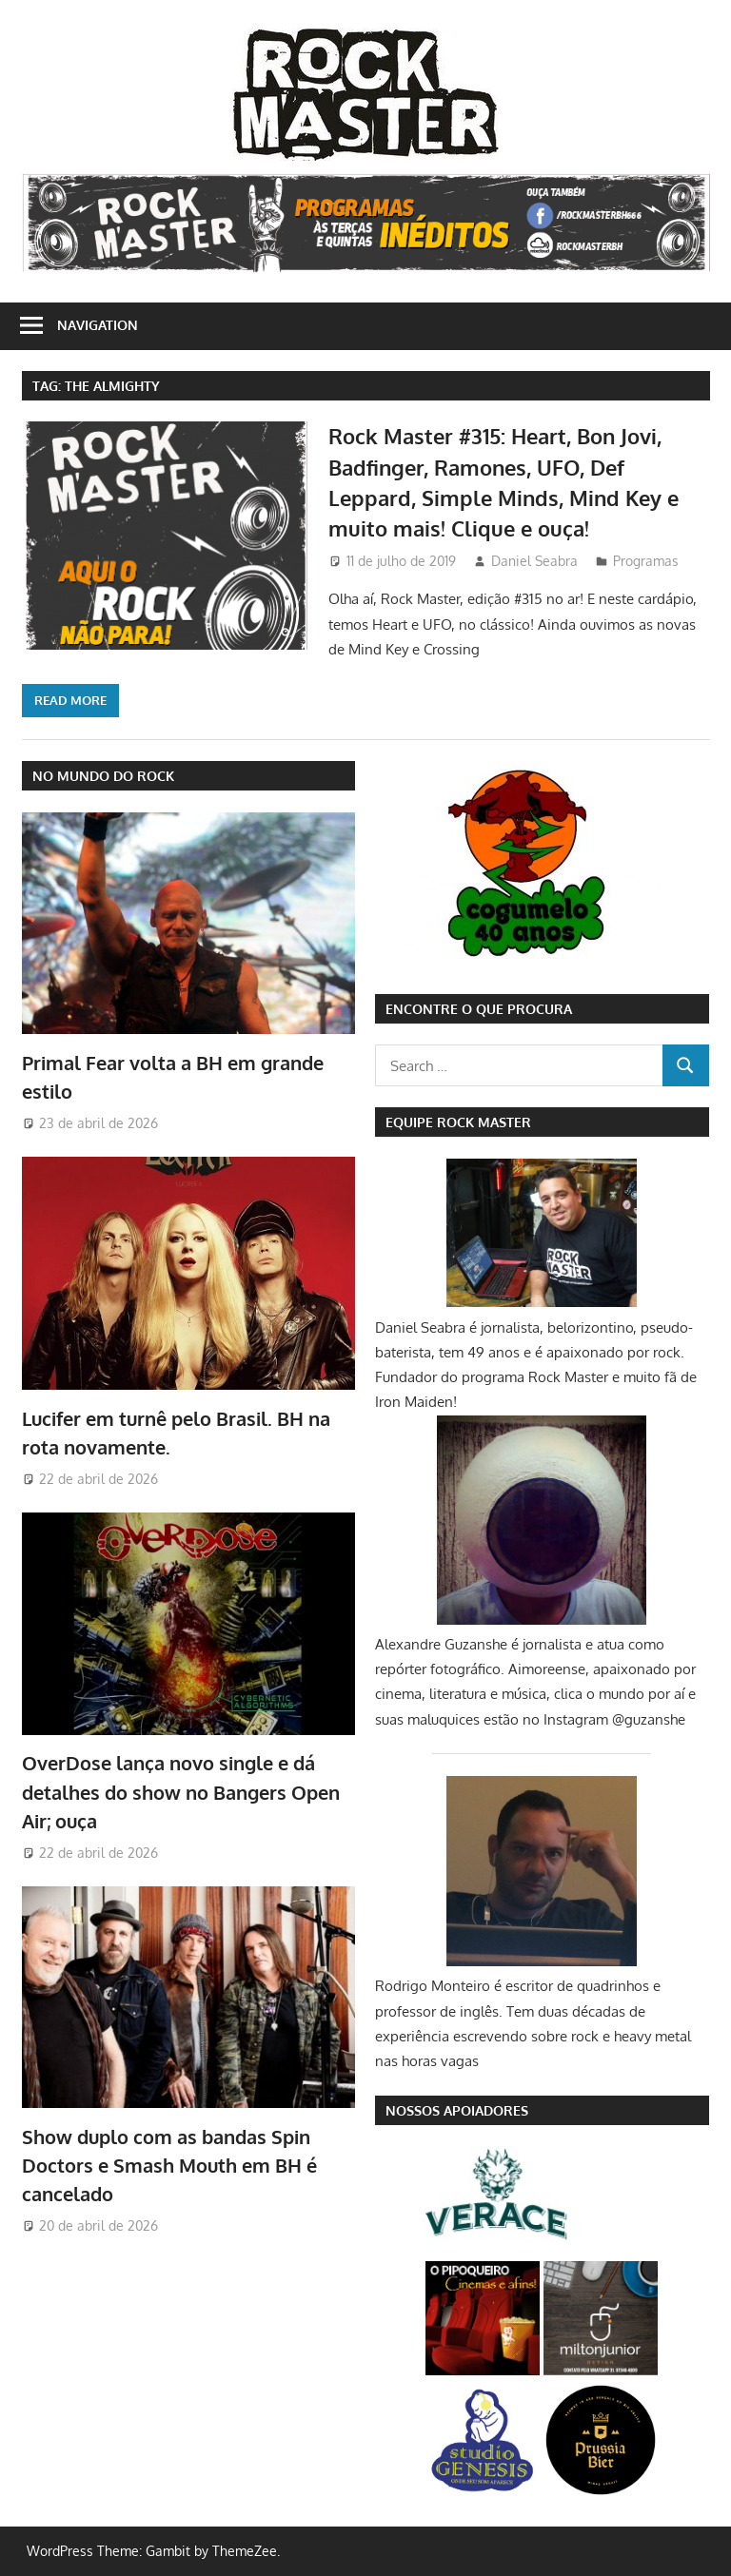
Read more (70, 700)
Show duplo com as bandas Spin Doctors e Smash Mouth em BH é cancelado (169, 2165)
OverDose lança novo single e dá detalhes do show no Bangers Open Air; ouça (181, 1791)
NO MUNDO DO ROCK (103, 776)
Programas (646, 561)
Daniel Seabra (534, 561)
